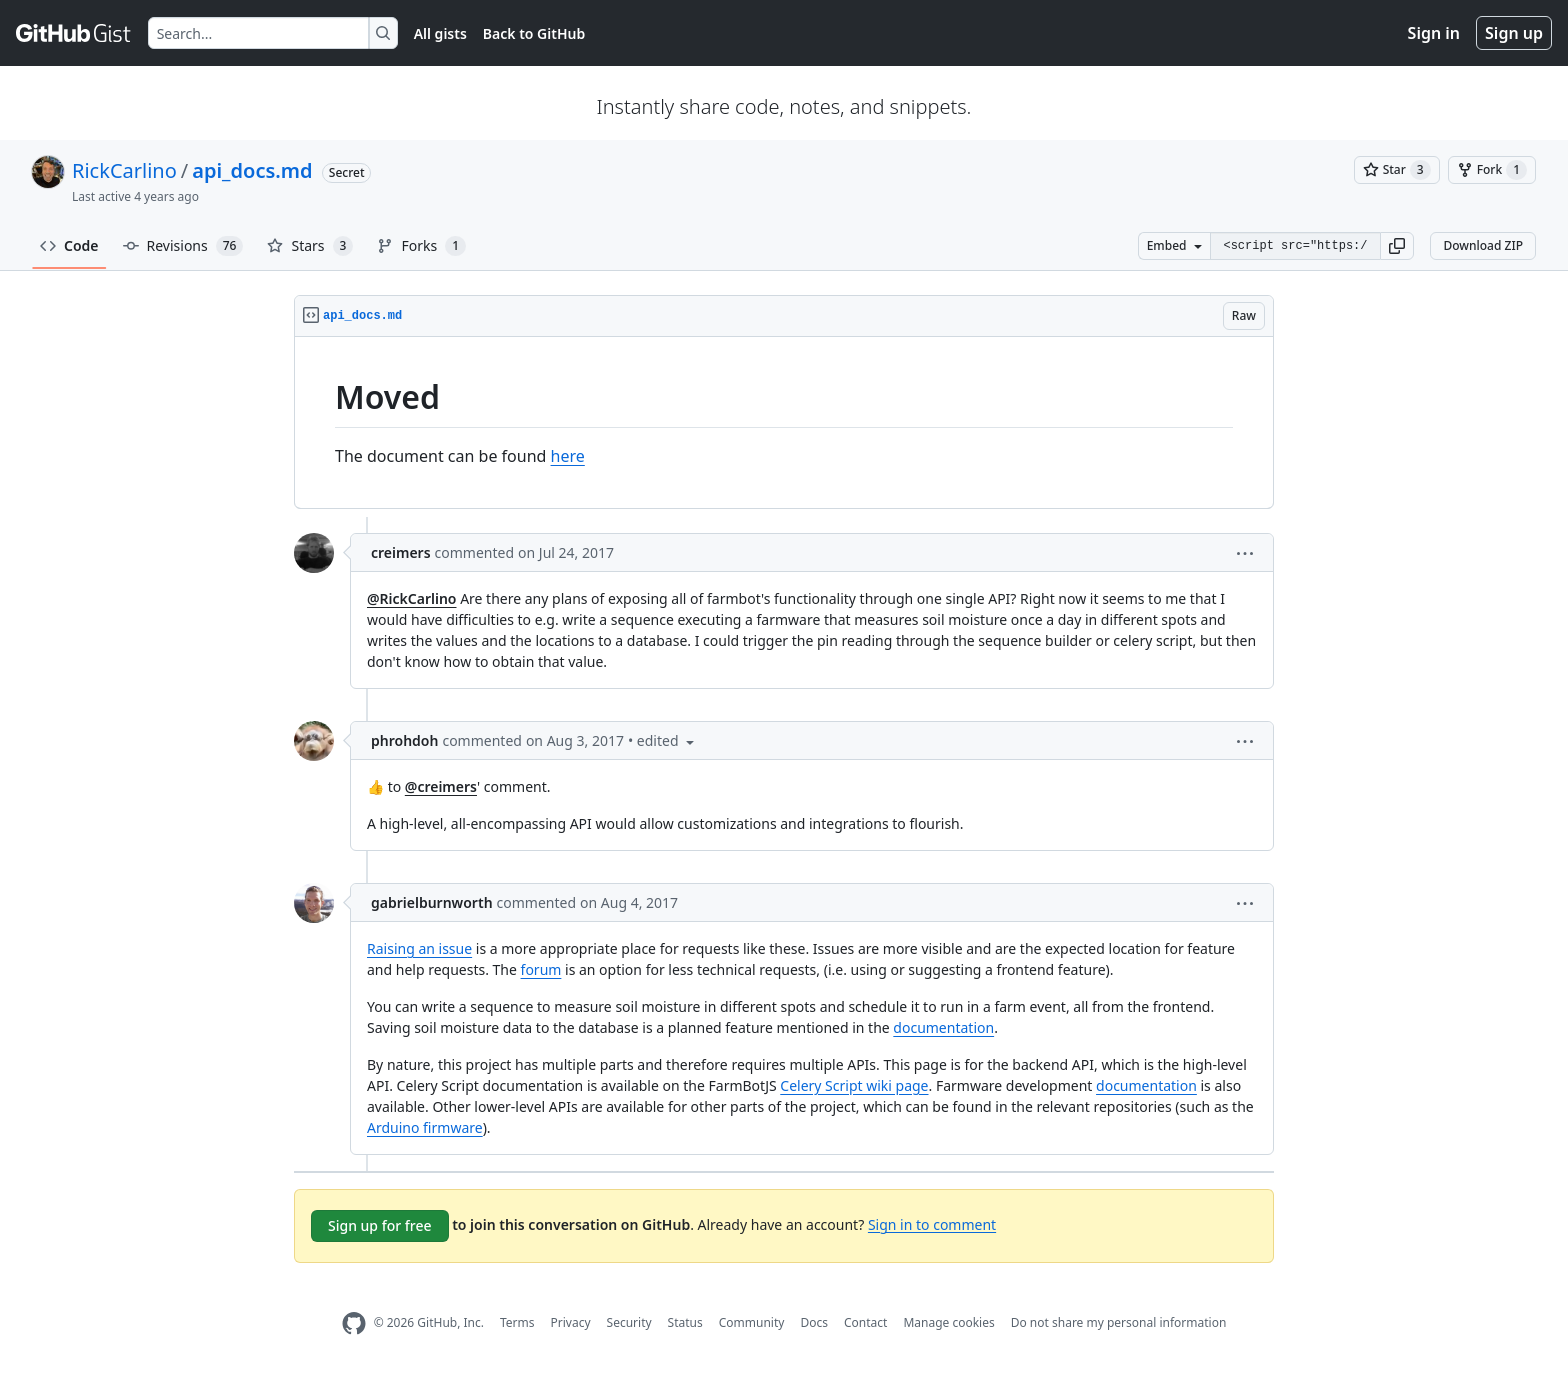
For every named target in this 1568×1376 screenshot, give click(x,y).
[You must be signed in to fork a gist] (1492, 170)
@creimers (441, 786)
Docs (814, 1322)
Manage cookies (948, 1322)
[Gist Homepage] (74, 33)
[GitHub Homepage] (354, 1323)
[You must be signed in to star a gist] (1397, 170)
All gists (440, 33)
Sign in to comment (932, 1223)
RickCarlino (124, 170)
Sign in (1434, 33)
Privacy (571, 1322)
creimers (401, 552)
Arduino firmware (425, 1127)
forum (541, 969)
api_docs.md (252, 170)
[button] (1397, 246)
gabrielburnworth (432, 902)
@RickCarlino (412, 598)
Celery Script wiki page (854, 1085)
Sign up (1514, 33)
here (568, 456)
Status (685, 1322)
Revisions (183, 246)
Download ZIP (1483, 245)
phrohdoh (404, 740)
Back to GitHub (534, 33)
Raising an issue (419, 948)
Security (629, 1322)
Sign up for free (380, 1225)
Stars (310, 246)
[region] (784, 423)
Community (752, 1322)
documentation (943, 1027)
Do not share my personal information (1119, 1322)
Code (69, 245)
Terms (517, 1322)
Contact (865, 1322)
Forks (421, 246)
